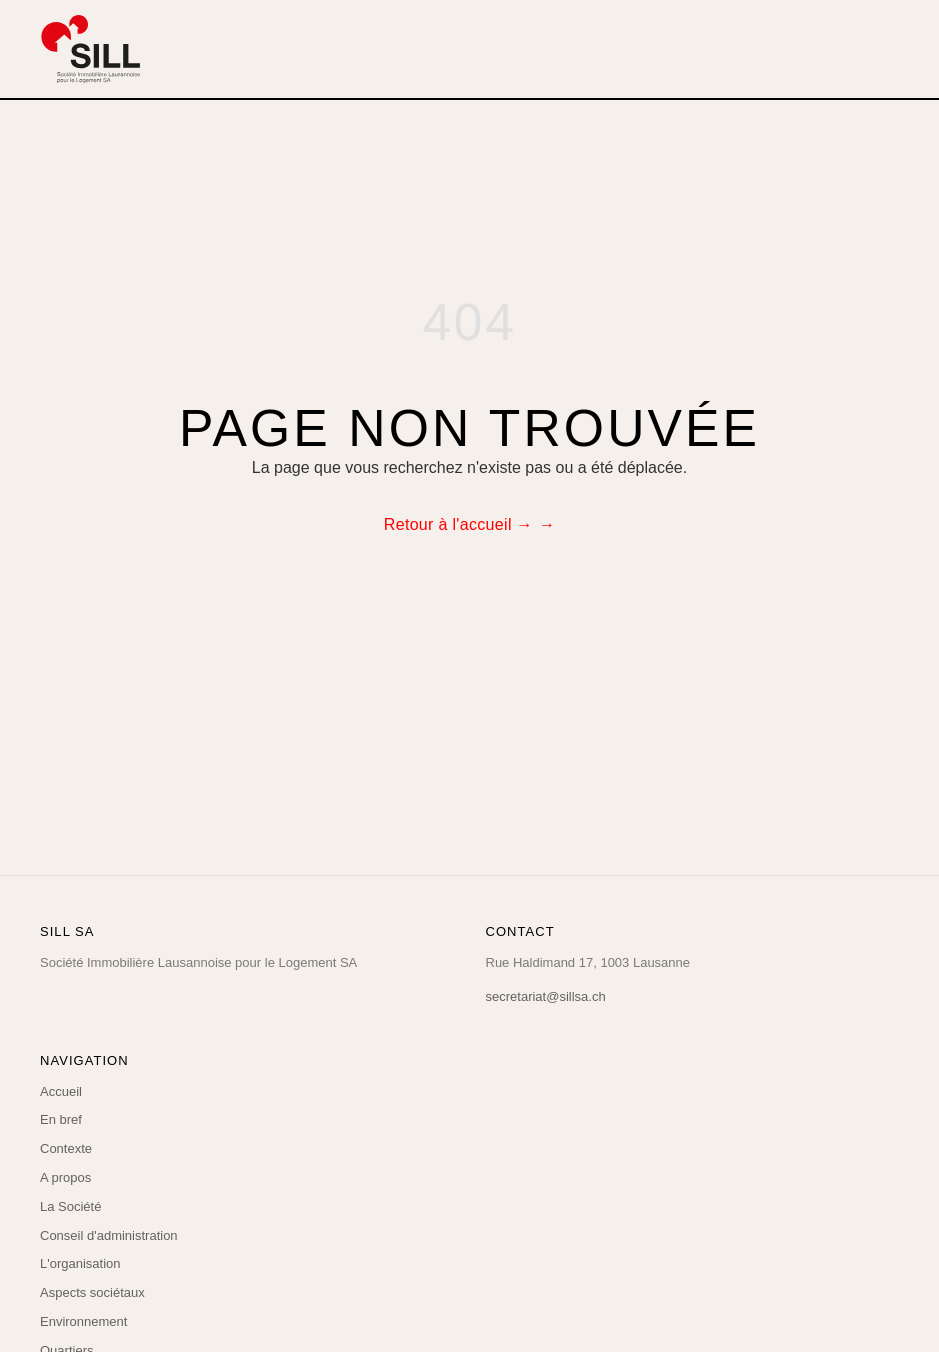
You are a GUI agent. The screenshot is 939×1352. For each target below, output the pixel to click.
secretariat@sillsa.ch (546, 996)
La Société (70, 1206)
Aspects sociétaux (92, 1292)
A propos (65, 1177)
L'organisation (80, 1263)
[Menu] (885, 49)
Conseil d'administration (109, 1235)
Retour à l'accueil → (458, 524)
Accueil (61, 1091)
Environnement (83, 1321)
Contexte (66, 1148)
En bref (61, 1119)
